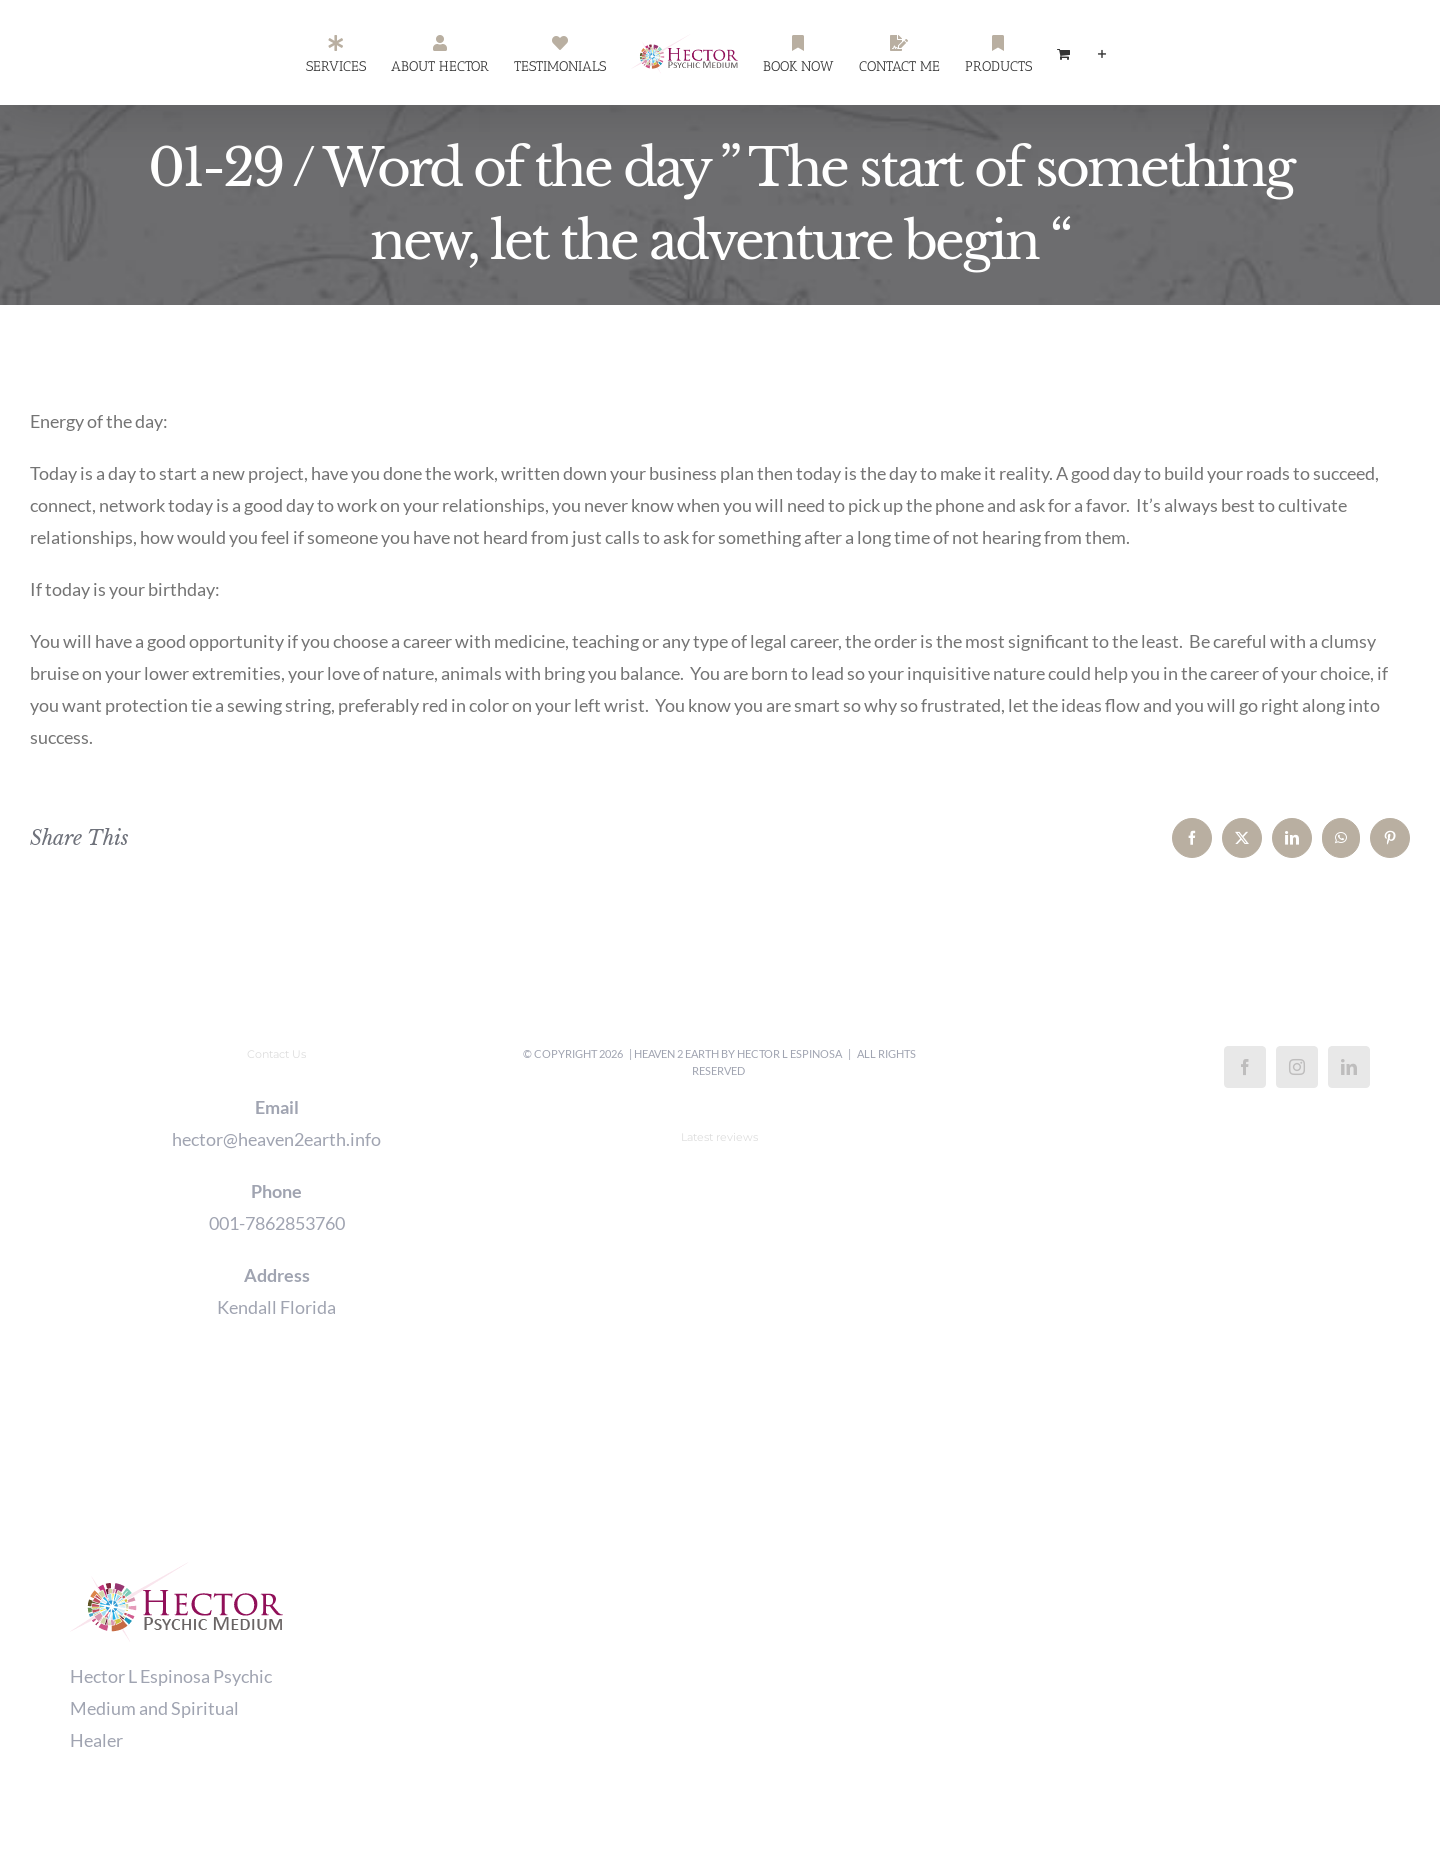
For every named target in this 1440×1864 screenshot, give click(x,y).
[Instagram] (1297, 1067)
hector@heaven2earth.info (276, 1139)
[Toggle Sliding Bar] (1102, 53)
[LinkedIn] (1349, 1067)
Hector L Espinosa (789, 1053)
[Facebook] (1245, 1067)
